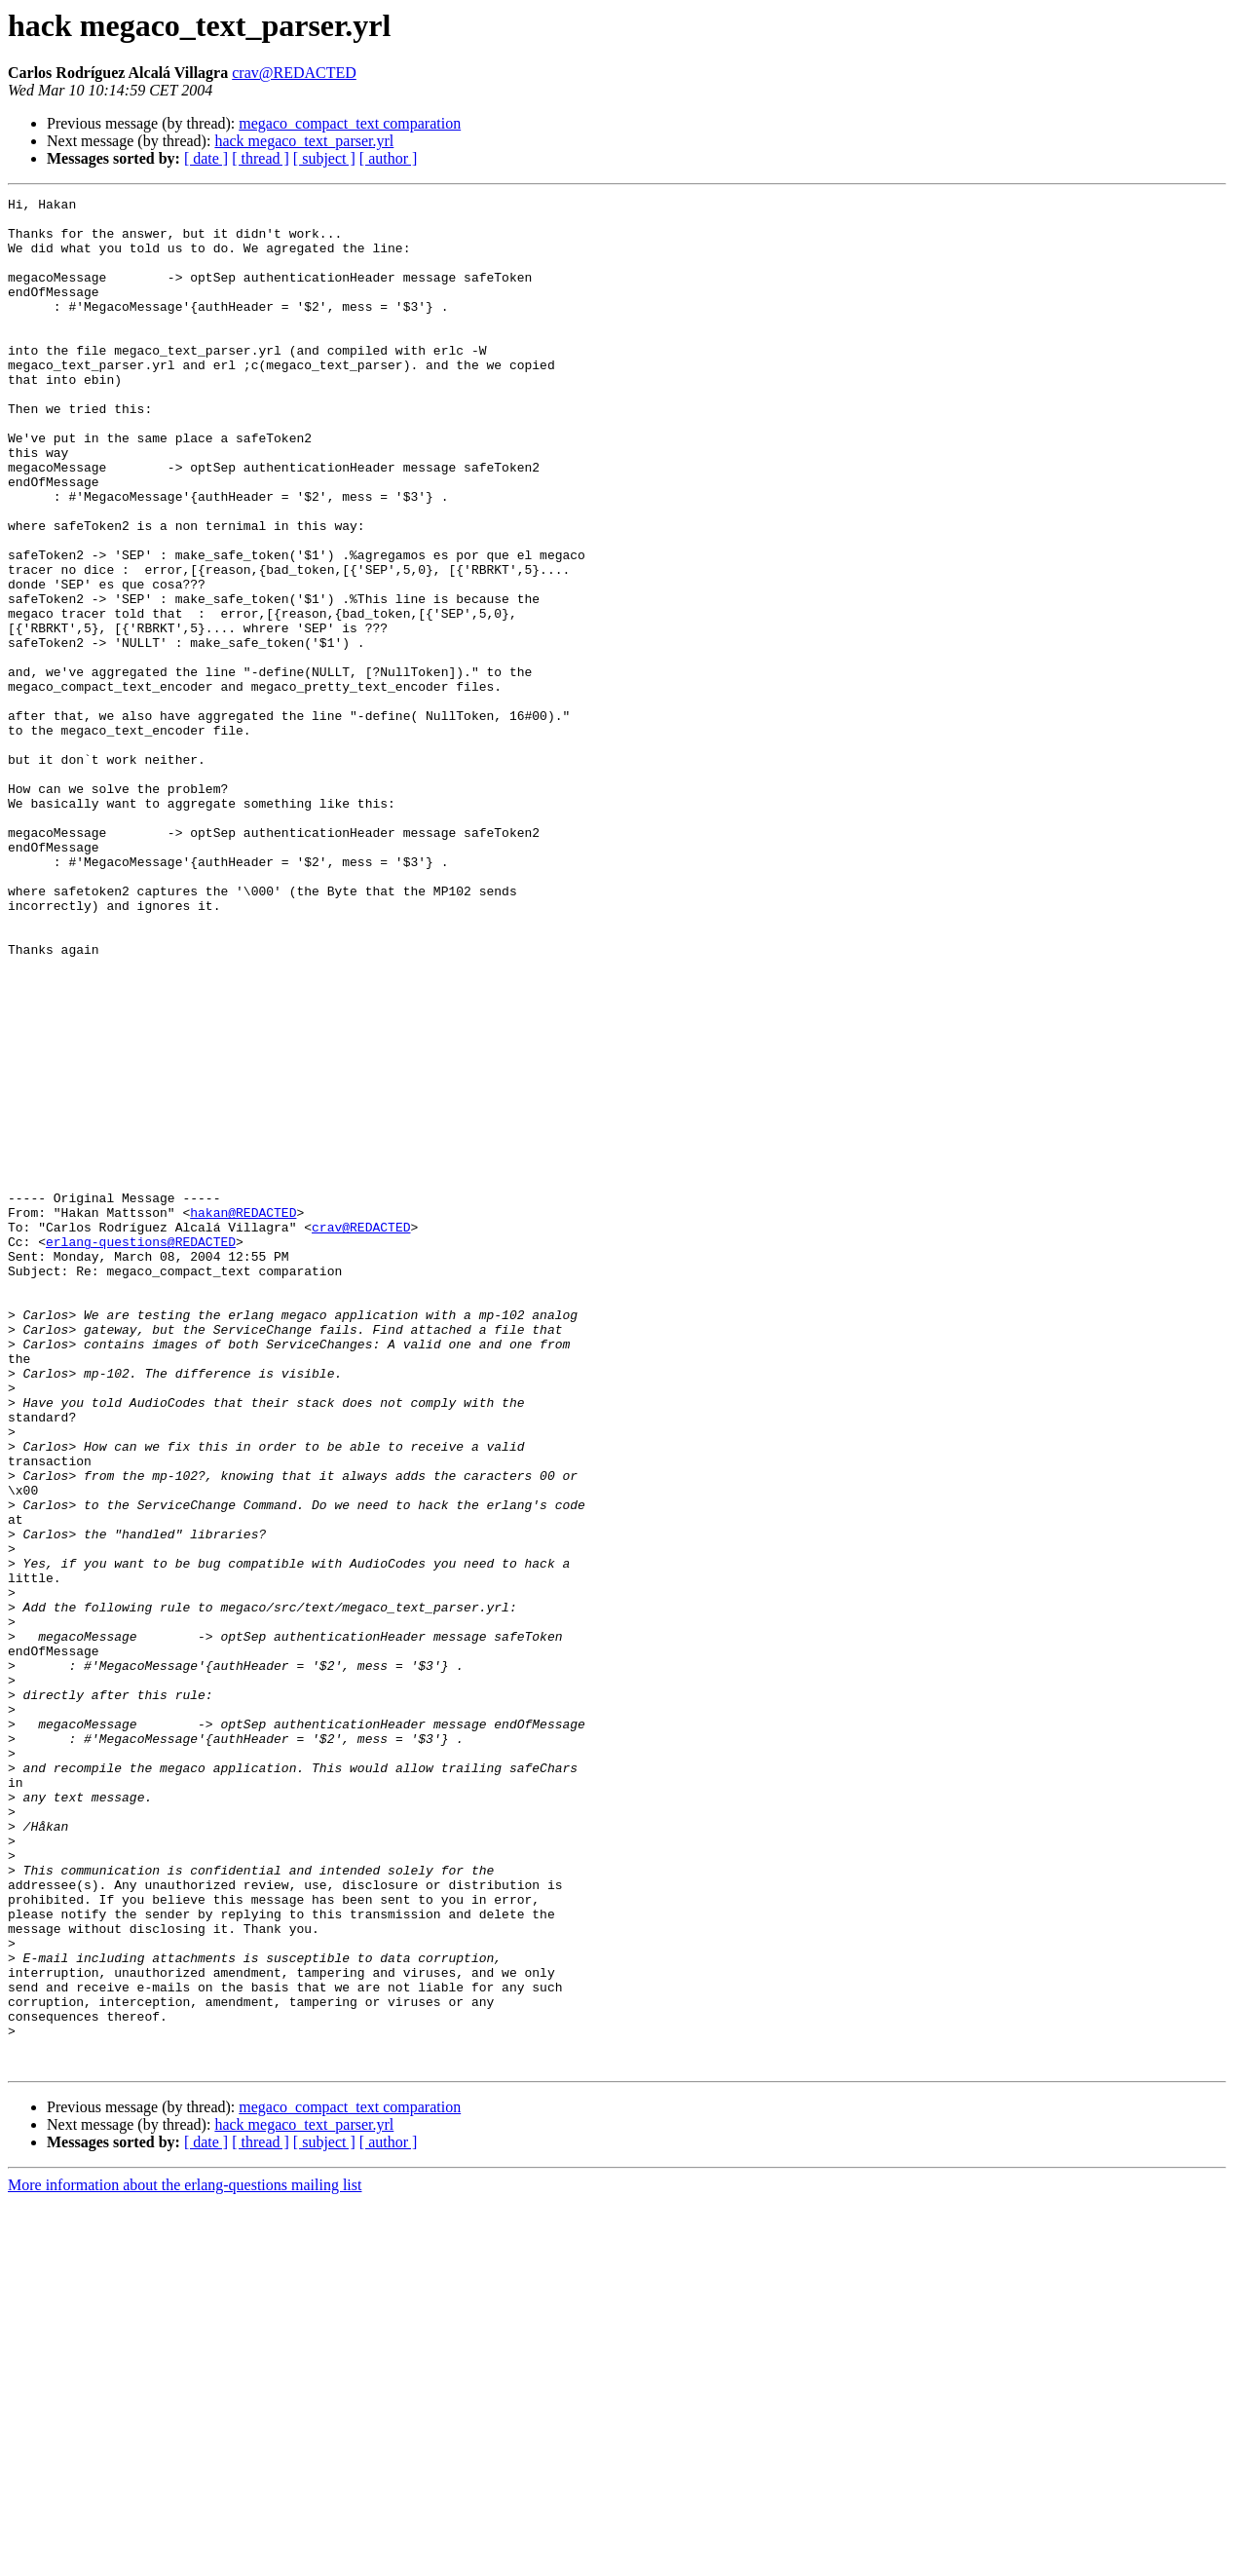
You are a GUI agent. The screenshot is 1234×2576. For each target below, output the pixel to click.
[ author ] (388, 158)
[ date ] (206, 158)
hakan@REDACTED (243, 1416)
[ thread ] (260, 158)
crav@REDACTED (294, 72)
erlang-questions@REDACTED (141, 1451)
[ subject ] (324, 158)
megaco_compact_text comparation (350, 123)
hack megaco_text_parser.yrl (303, 141)
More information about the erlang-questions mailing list (184, 2559)
